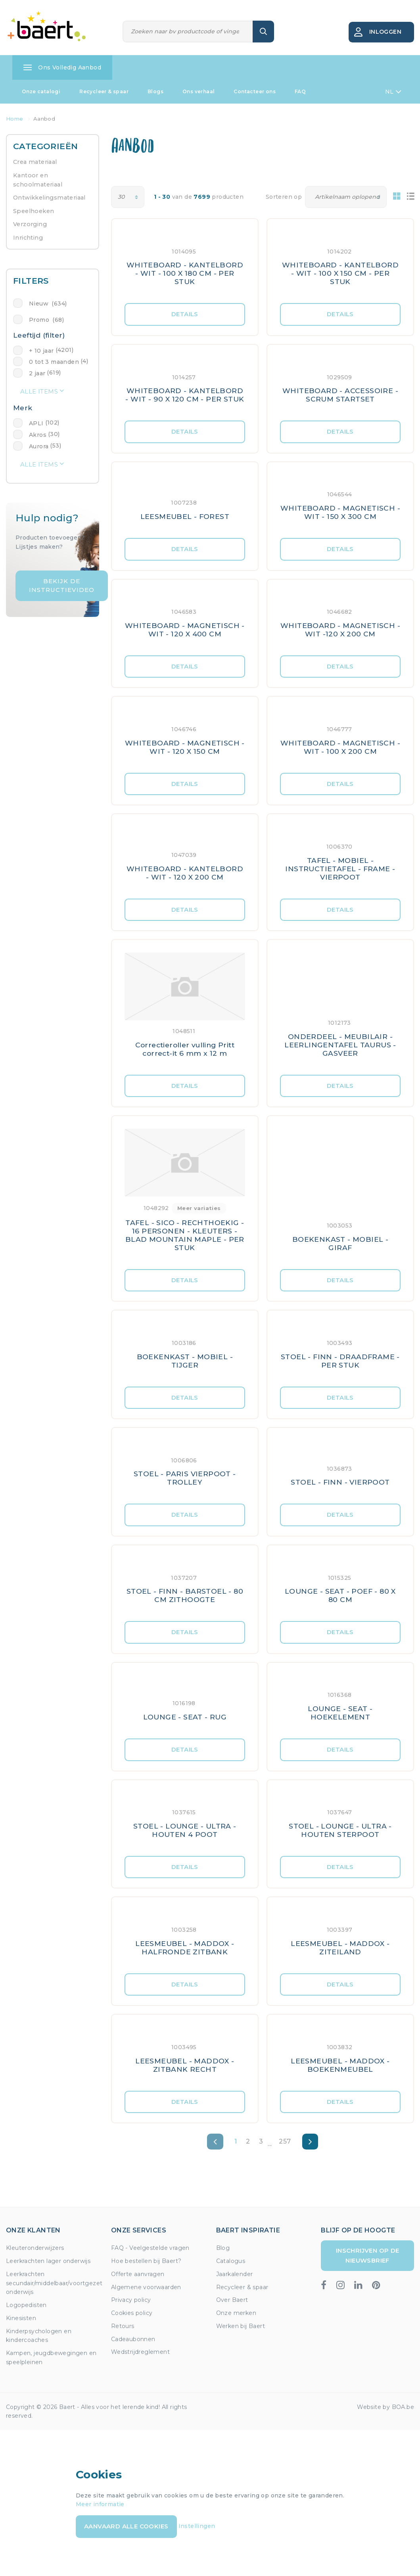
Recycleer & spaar (103, 91)
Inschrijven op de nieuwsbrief (367, 2255)
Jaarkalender (234, 2274)
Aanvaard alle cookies (126, 2526)
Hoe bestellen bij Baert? (146, 2261)
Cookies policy (132, 2313)
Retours (122, 2326)
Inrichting (28, 237)
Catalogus (230, 2261)
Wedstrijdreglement (140, 2351)
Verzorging (30, 224)
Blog (223, 2247)
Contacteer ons (255, 91)
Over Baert (232, 2299)
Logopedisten (26, 2305)
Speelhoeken (33, 211)
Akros (37, 434)
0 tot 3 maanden (54, 361)
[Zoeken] (188, 31)
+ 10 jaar (41, 350)
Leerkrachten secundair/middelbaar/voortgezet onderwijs (54, 2283)
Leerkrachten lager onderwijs (48, 2261)
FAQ (300, 91)
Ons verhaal (198, 91)
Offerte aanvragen (138, 2274)
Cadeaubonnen (133, 2339)
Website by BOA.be (385, 2407)
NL (393, 91)
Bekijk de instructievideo (61, 585)
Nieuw (48, 303)
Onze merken (236, 2313)
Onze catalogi (41, 91)
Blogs (155, 91)
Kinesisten (21, 2318)
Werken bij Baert (240, 2326)
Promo (46, 319)
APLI (36, 423)
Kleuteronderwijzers (35, 2247)
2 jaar (37, 373)
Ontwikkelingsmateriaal (49, 197)
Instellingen (196, 2526)
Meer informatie (100, 2504)
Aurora (38, 446)
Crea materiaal (35, 161)
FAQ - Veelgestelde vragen (150, 2247)
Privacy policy (131, 2299)
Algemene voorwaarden (146, 2287)
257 (285, 2141)
